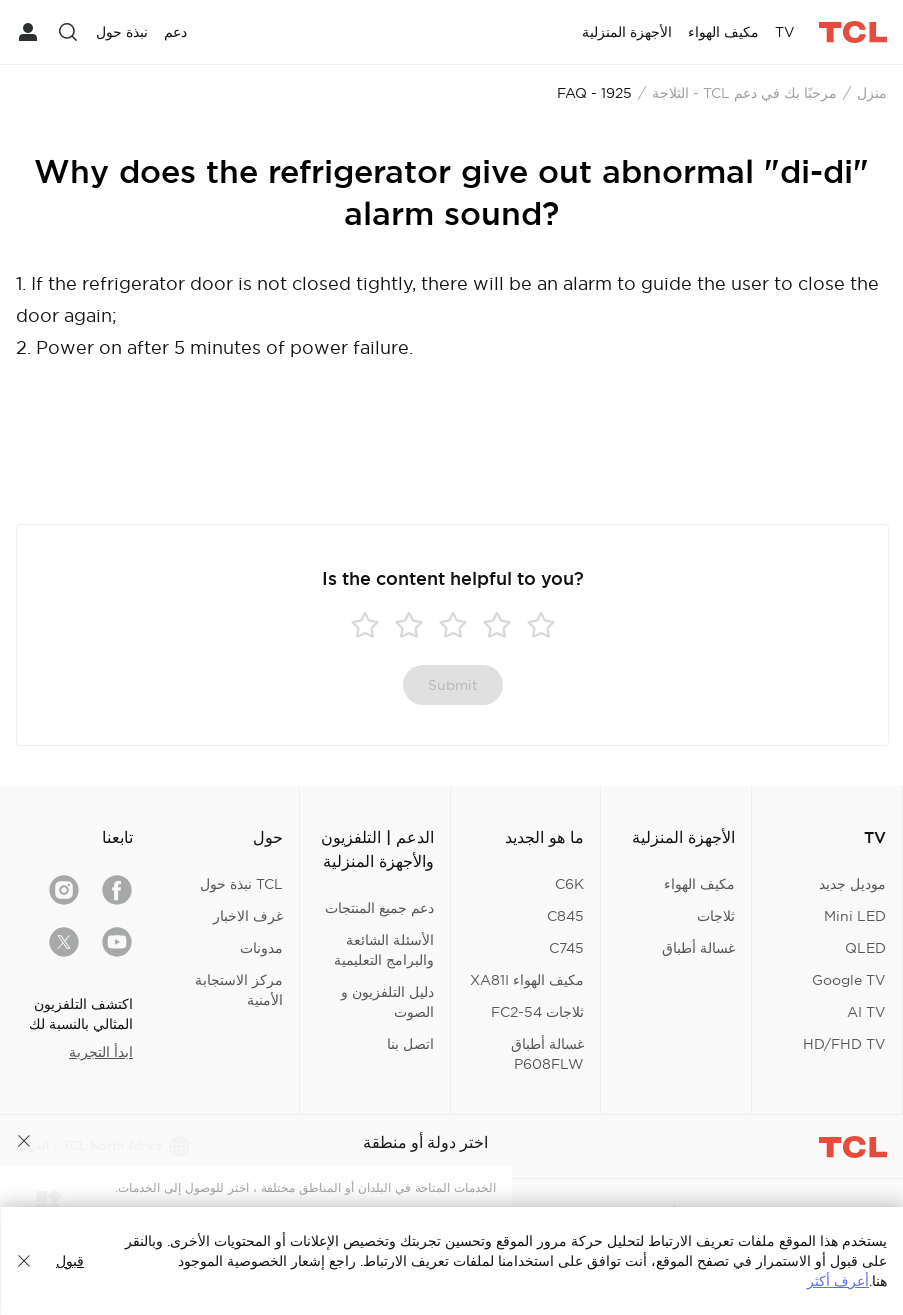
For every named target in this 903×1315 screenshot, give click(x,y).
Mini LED (855, 916)
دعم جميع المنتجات (379, 908)
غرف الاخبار (248, 916)
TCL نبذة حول (241, 884)
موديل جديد (852, 884)
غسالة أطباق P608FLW (547, 1054)
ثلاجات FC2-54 (537, 1012)
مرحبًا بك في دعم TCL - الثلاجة (744, 93)
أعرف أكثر (838, 1281)
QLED (865, 948)
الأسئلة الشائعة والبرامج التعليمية (384, 950)
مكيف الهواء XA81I (527, 980)
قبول (70, 1261)
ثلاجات (716, 916)
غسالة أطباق (698, 948)
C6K (569, 884)
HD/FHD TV (844, 1044)
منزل (872, 93)
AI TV (866, 1012)
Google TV (849, 980)
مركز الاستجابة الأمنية (239, 990)
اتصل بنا (410, 1044)
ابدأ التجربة (101, 1052)
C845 (565, 916)
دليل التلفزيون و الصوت (387, 1002)
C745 (566, 948)
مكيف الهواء (699, 884)
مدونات (261, 948)
